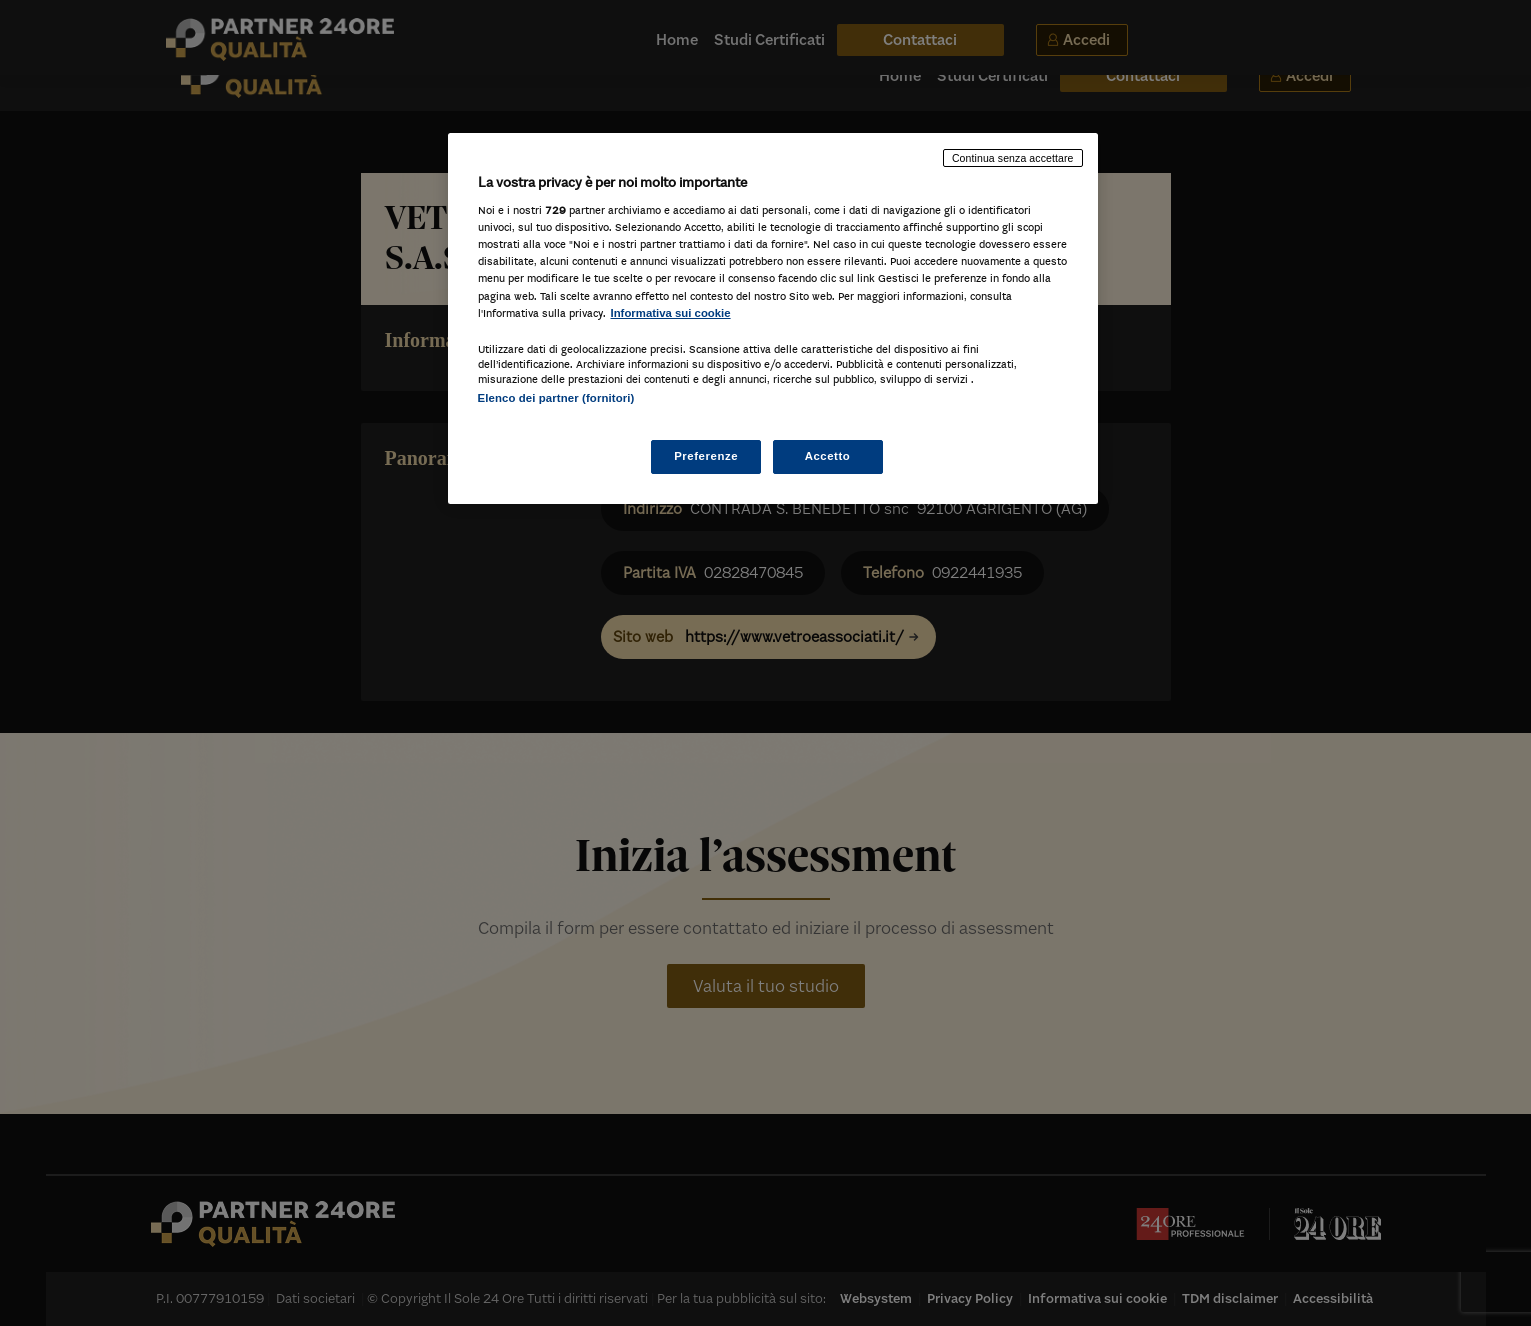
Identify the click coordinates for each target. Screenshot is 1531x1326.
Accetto (828, 456)
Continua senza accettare (1013, 158)
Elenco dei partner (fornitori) (556, 398)
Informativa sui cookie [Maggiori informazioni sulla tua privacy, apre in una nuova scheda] (671, 313)
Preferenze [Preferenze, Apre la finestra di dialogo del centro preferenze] (706, 456)
